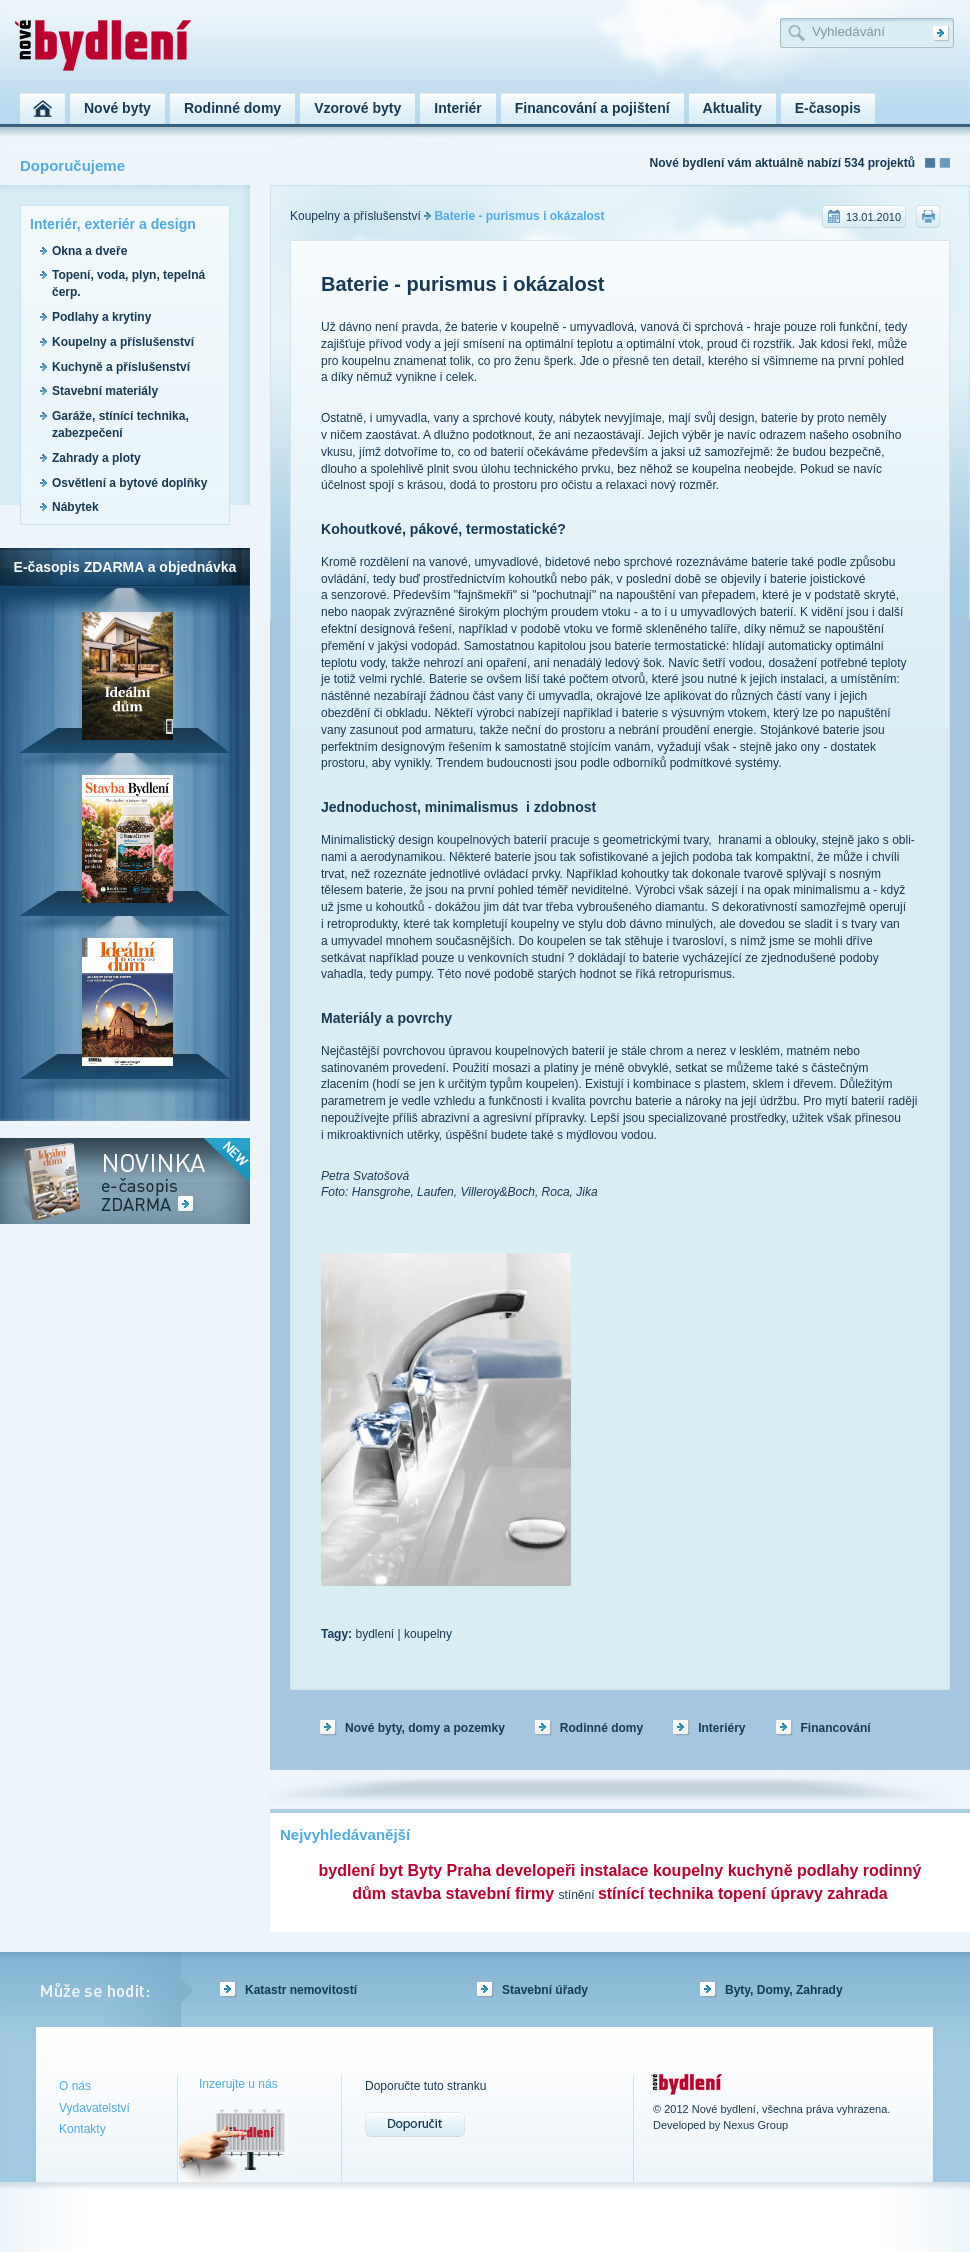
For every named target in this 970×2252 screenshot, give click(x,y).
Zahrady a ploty (96, 458)
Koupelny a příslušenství (123, 342)
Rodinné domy (601, 1728)
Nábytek (75, 507)
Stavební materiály (105, 391)
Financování (836, 1728)
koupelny (428, 1634)
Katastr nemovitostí (301, 1990)
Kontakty (82, 2129)
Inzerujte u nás (238, 2084)
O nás (75, 2086)
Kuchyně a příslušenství (121, 367)
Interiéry (721, 1728)
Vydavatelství (94, 2108)
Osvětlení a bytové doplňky (129, 483)
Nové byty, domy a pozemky (425, 1728)
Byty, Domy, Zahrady (784, 1990)
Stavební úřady (545, 1990)
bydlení (374, 1634)
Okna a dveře (89, 251)
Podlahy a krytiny (101, 317)
